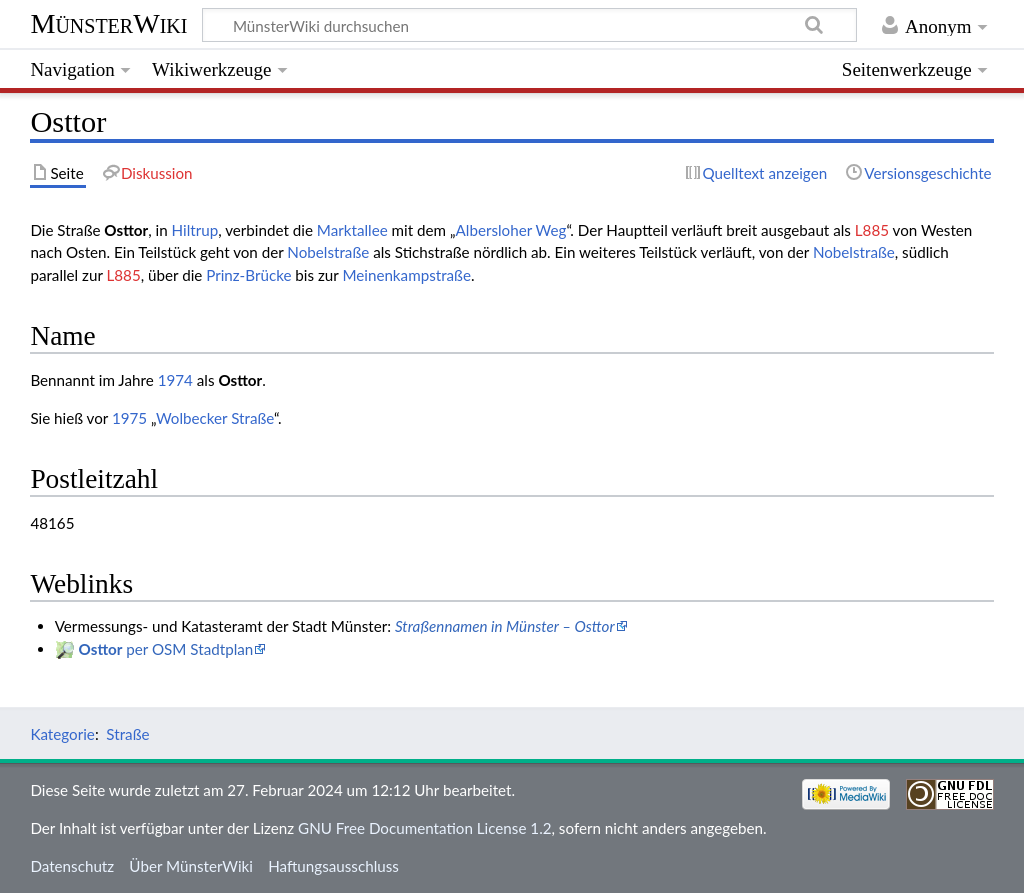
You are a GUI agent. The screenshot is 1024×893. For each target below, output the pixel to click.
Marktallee (352, 230)
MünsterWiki (108, 23)
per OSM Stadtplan (166, 649)
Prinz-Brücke (248, 275)
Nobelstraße (328, 252)
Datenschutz (72, 866)
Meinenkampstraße (406, 275)
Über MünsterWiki (191, 866)
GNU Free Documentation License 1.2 (424, 828)
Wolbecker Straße (215, 418)
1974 (175, 380)
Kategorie (62, 734)
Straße (127, 734)
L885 (872, 230)
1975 (129, 418)
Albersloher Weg (511, 230)
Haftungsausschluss (333, 866)
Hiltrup (195, 230)
